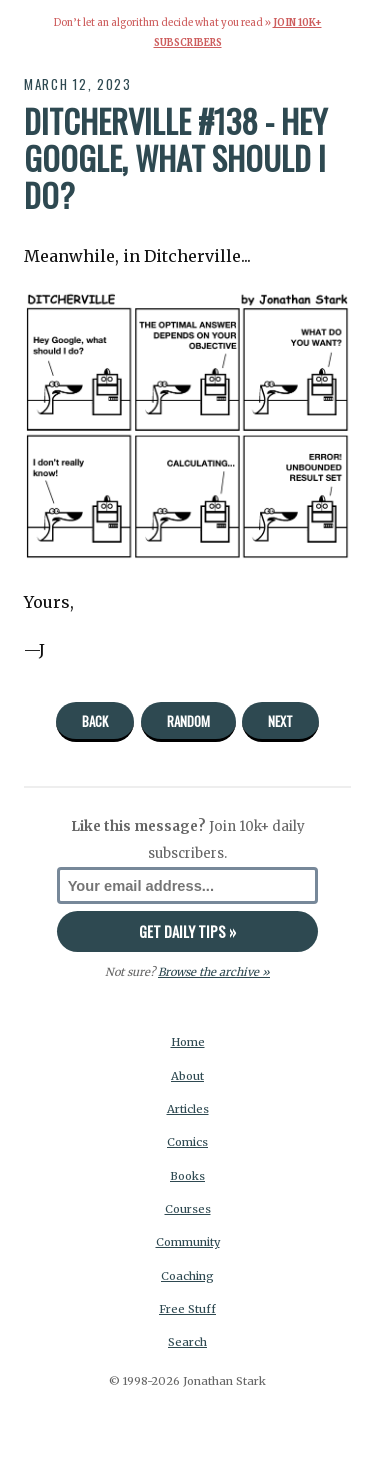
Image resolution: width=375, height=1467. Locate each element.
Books (187, 1176)
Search (187, 1342)
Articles (188, 1109)
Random (188, 721)
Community (188, 1242)
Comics (187, 1142)
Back (95, 721)
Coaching (187, 1276)
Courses (188, 1209)
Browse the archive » (214, 972)
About (187, 1076)
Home (188, 1042)
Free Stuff (187, 1309)
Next (280, 721)
